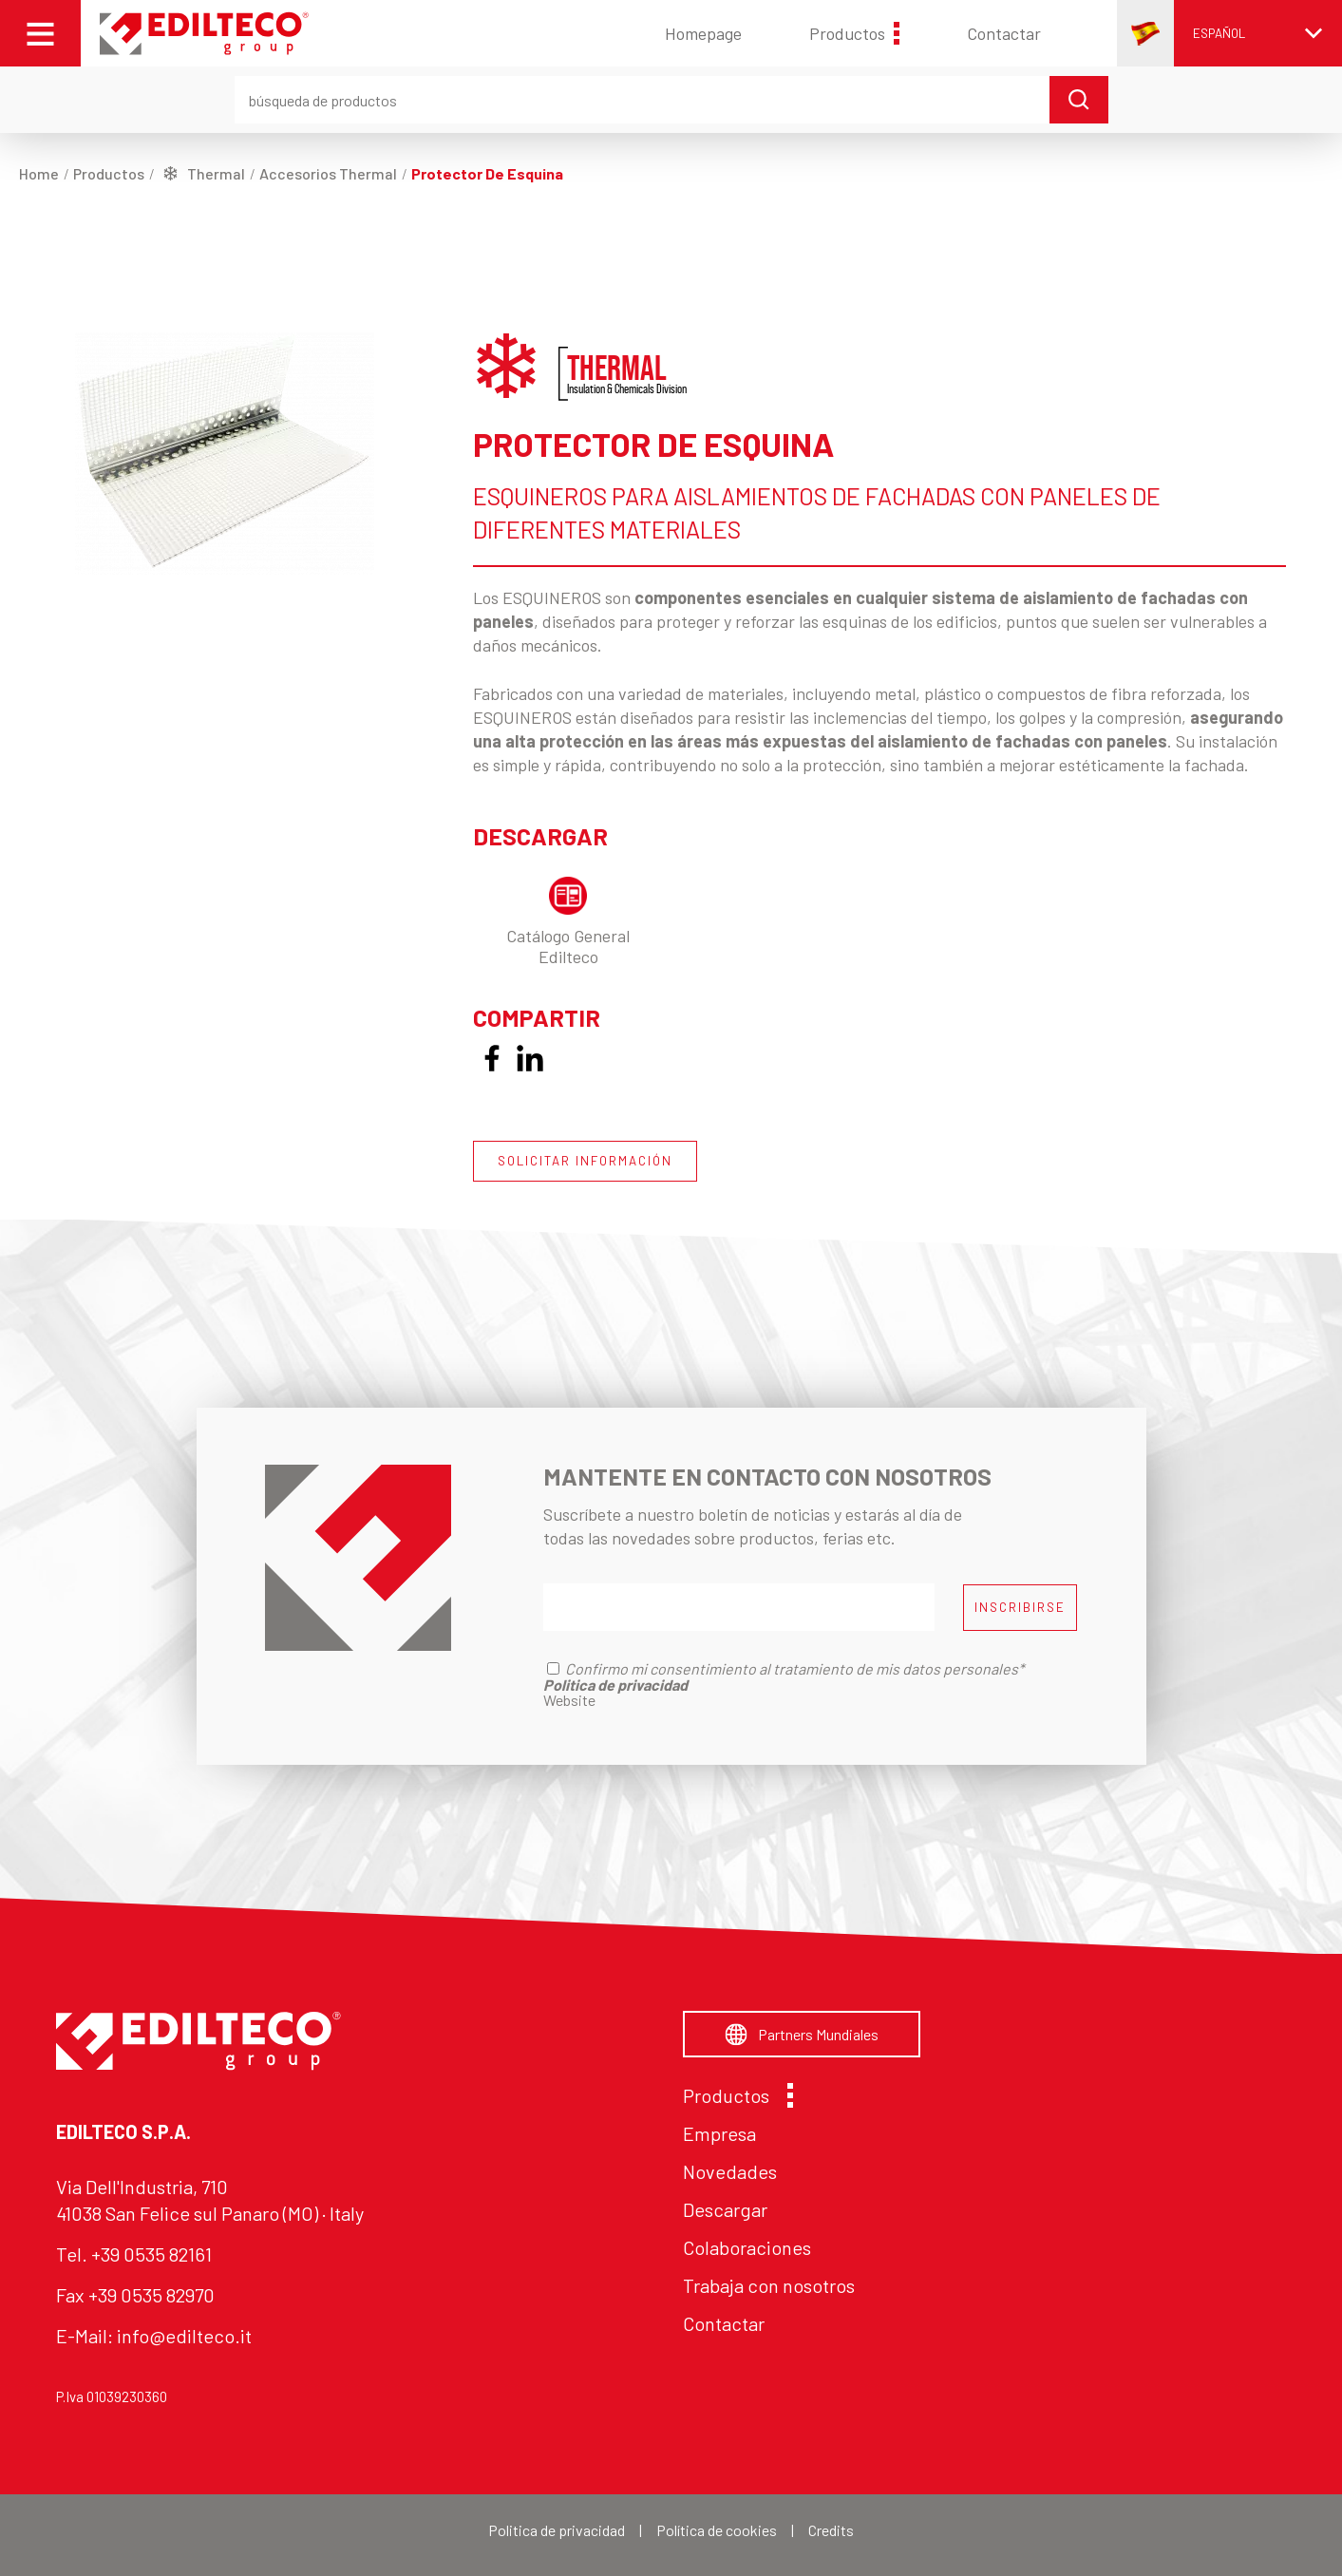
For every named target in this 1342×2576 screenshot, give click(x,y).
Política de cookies (716, 2530)
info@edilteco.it (184, 2335)
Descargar (725, 2209)
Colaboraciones (747, 2247)
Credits (831, 2530)
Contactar (1004, 33)
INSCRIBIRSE (1020, 1607)
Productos (854, 33)
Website (569, 1700)
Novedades (730, 2171)
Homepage (703, 33)
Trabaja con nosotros (769, 2285)
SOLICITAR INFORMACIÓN (585, 1160)
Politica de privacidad (556, 2530)
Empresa (719, 2133)
